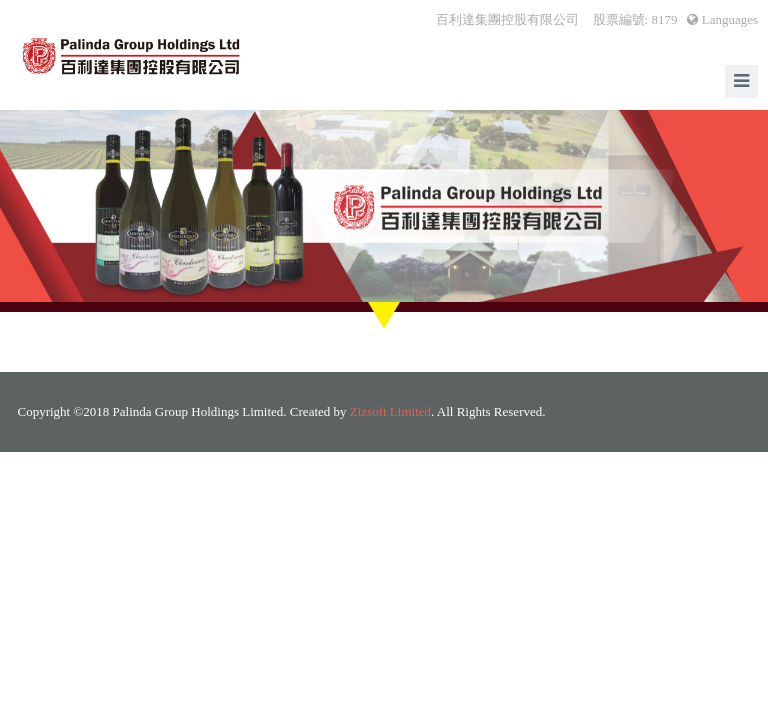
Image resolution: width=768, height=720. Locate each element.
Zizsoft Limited (390, 411)
